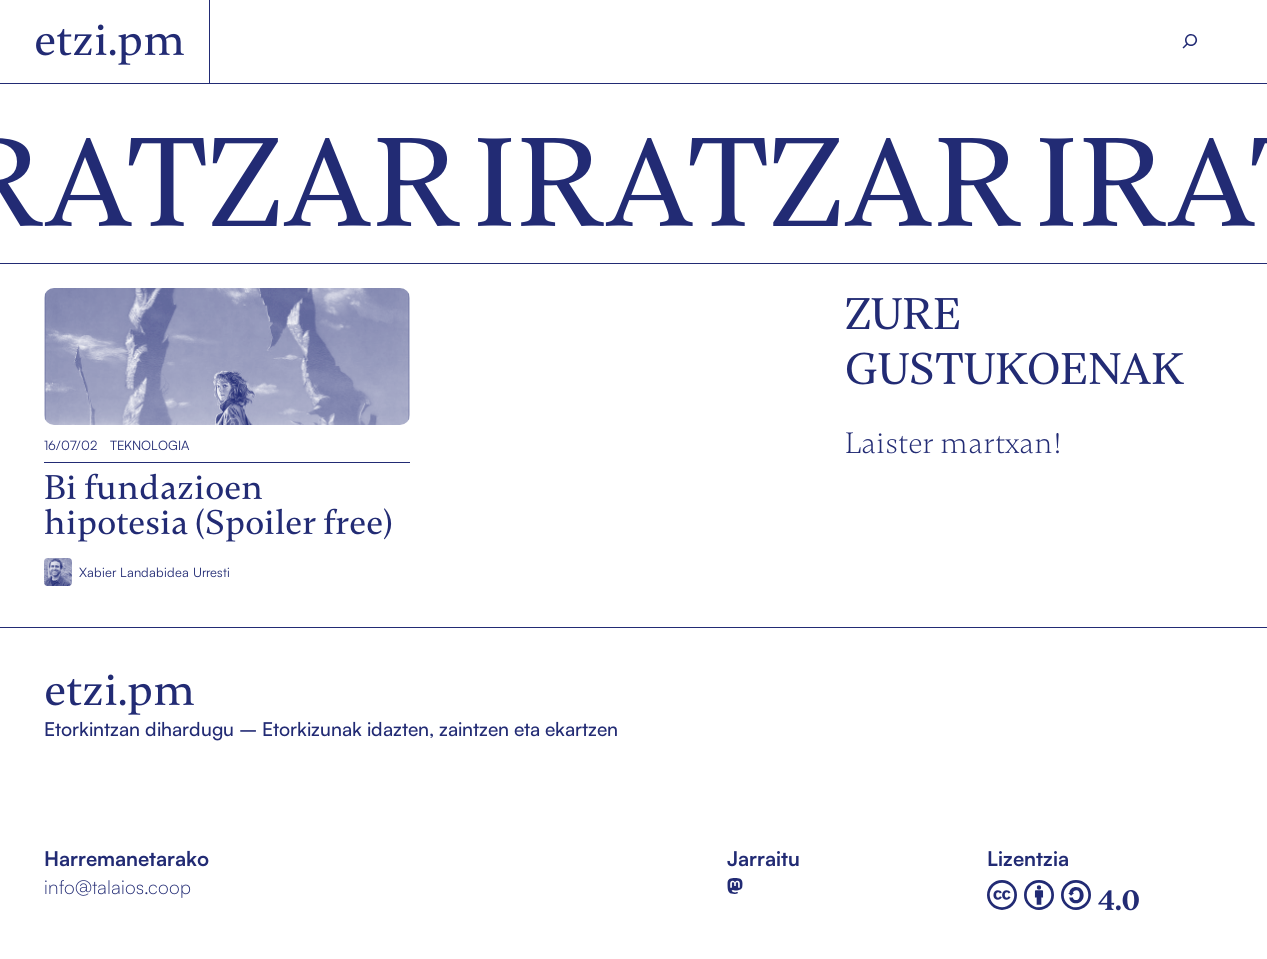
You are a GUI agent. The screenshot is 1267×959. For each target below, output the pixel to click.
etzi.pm (109, 40)
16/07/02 (70, 445)
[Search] (1189, 42)
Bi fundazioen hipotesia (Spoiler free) (211, 357)
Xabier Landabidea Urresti (154, 572)
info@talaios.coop (117, 887)
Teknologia (149, 445)
